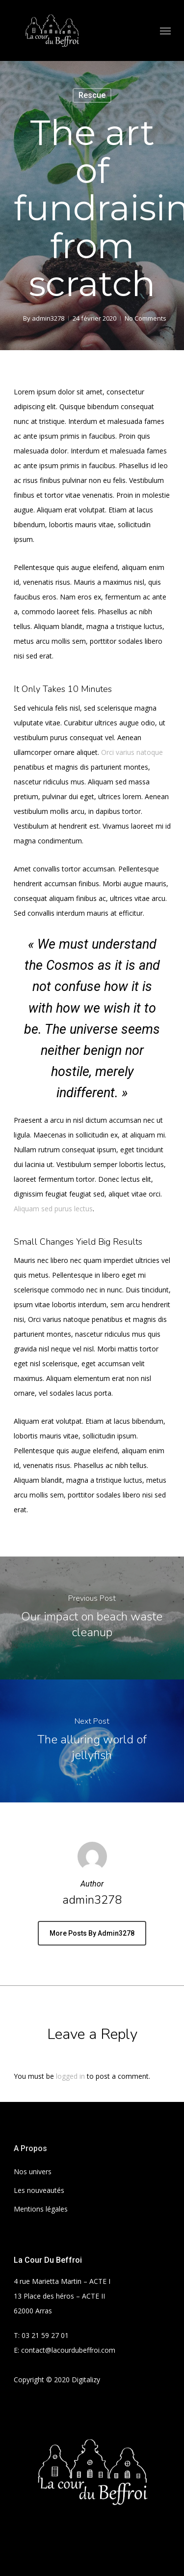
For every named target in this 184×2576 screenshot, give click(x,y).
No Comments (145, 318)
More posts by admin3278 (92, 1933)
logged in (70, 2076)
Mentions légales (41, 2209)
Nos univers (33, 2171)
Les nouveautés (39, 2190)
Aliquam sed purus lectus (53, 1208)
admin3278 (48, 318)
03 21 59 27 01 (45, 2335)
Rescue (92, 95)
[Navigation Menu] (165, 30)
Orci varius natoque (132, 752)
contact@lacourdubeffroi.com (68, 2350)
